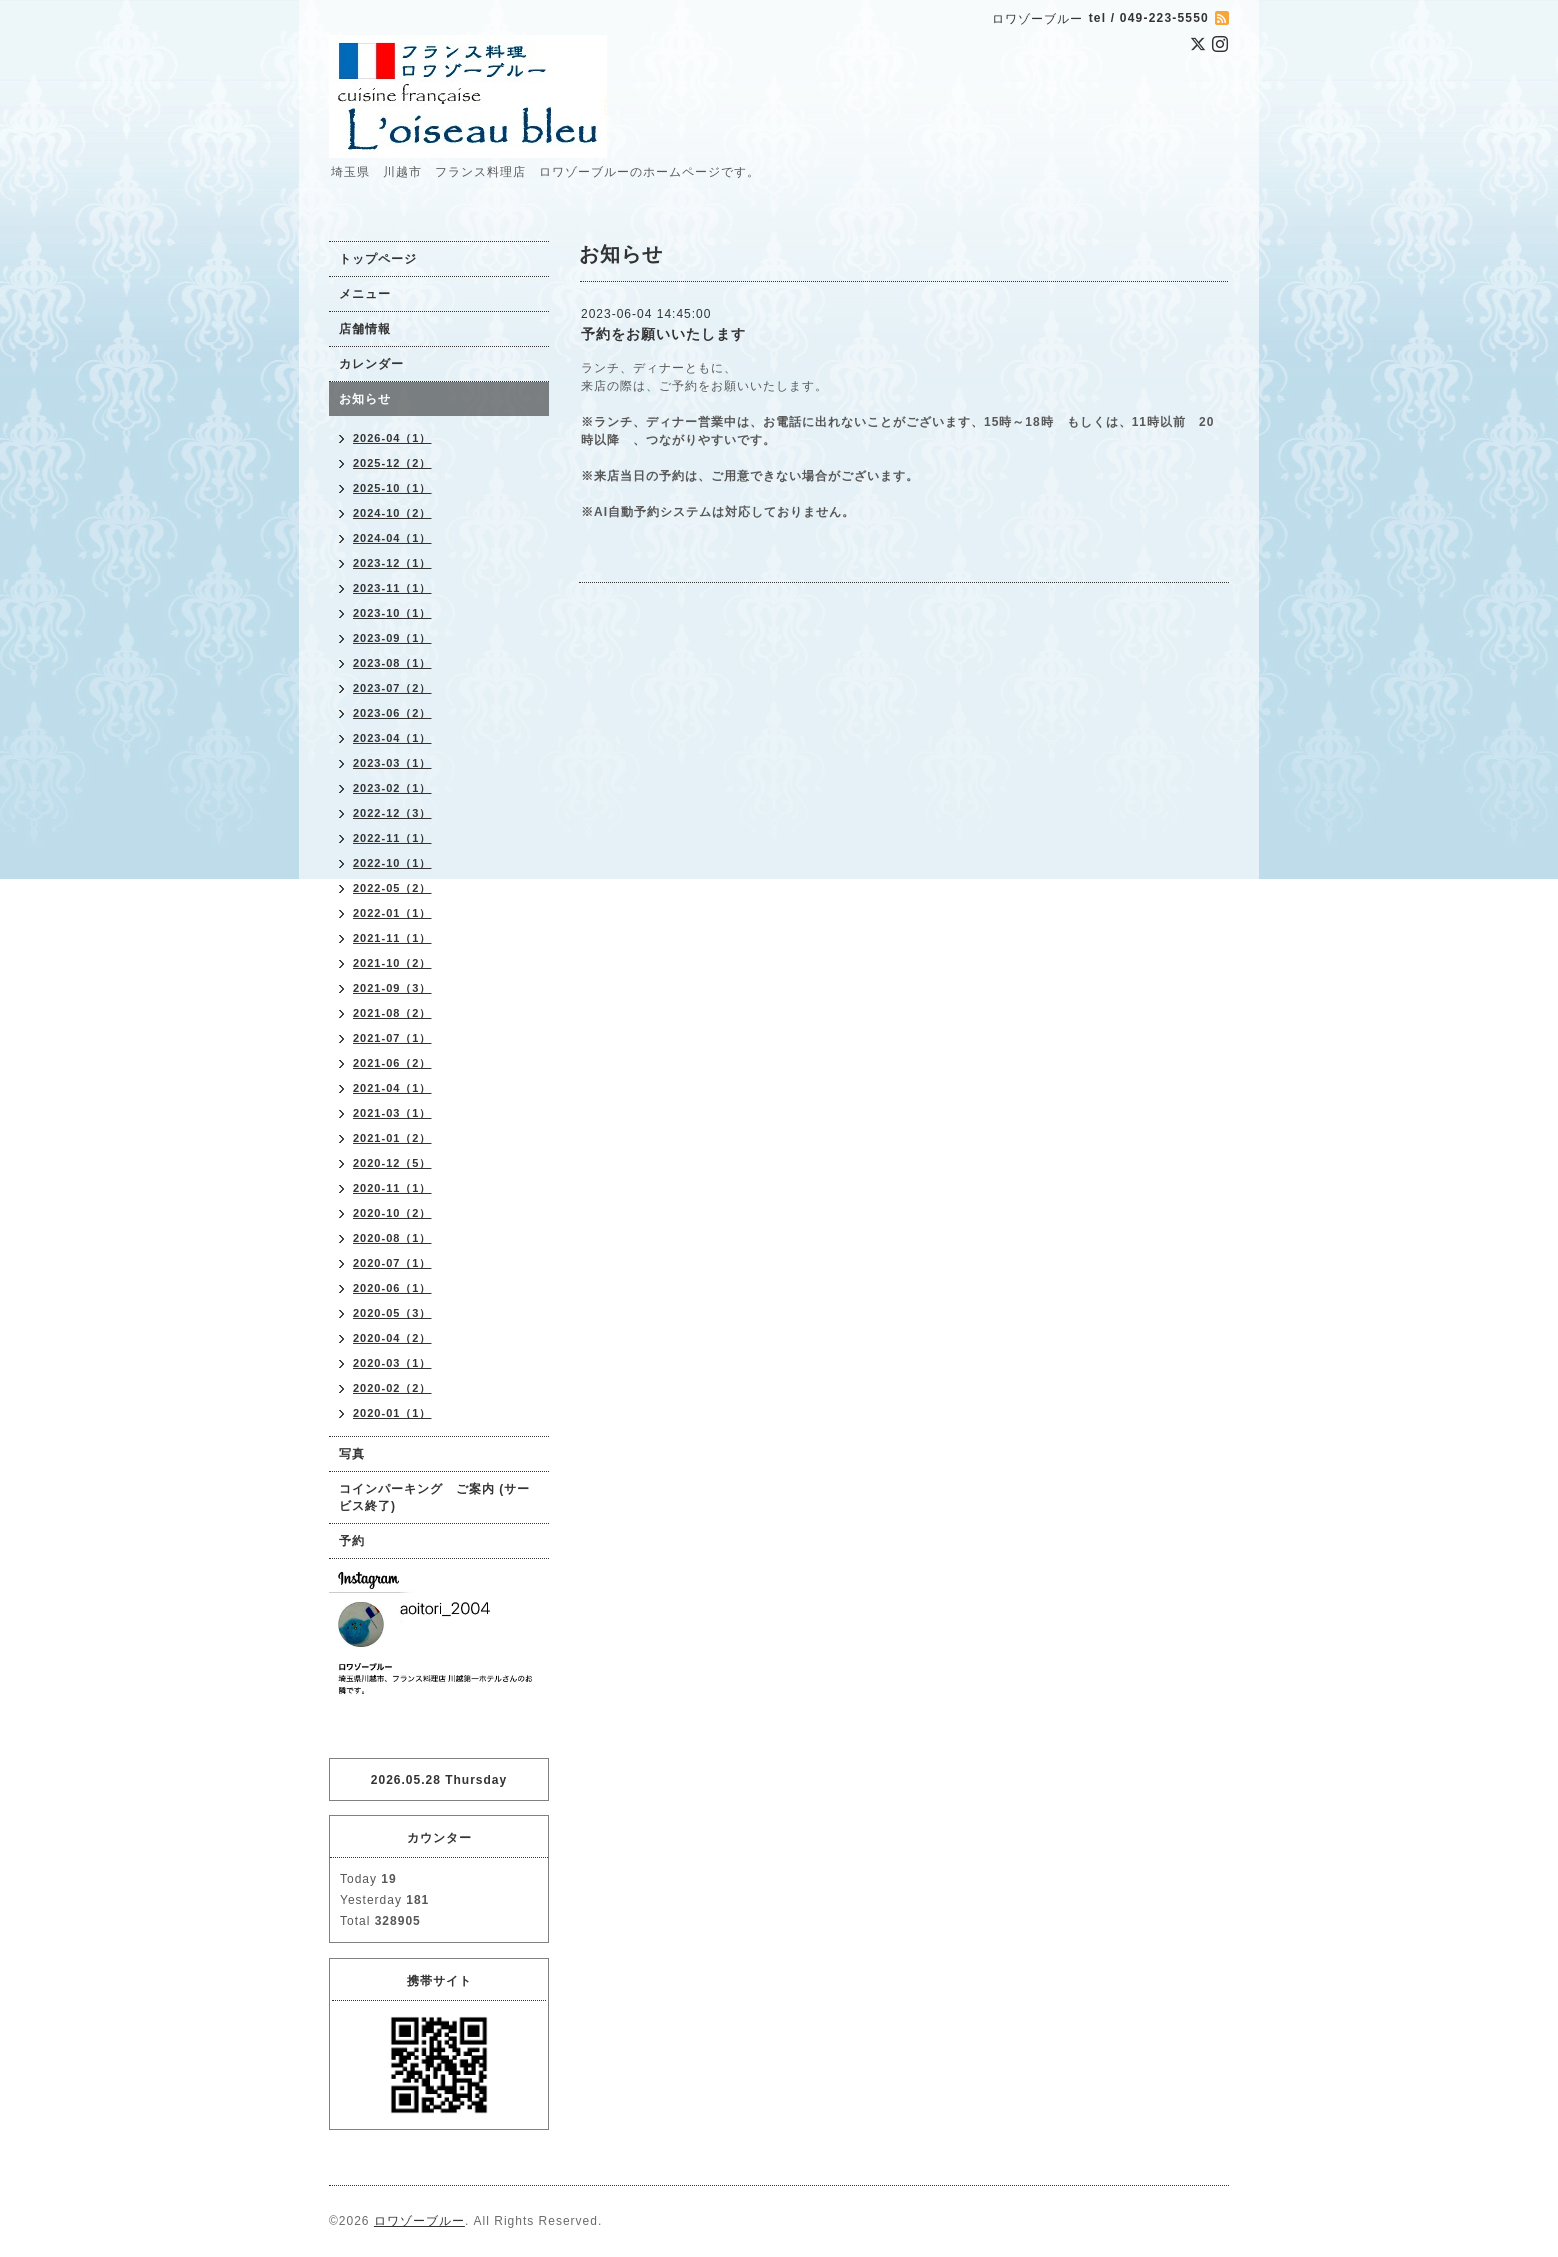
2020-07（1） (392, 1263)
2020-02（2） (392, 1388)
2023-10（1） (392, 613)
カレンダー (371, 364)
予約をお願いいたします (663, 334)
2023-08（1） (392, 663)
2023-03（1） (392, 763)
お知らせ (365, 399)
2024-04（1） (392, 538)
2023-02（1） (392, 788)
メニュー (365, 294)
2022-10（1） (392, 863)
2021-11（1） (392, 938)
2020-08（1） (392, 1238)
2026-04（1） (392, 438)
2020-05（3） (392, 1313)
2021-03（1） (392, 1113)
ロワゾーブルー (419, 2221)
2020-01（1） (392, 1413)
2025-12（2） (392, 463)
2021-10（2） (392, 963)
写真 (352, 1454)
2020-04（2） (392, 1338)
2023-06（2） (392, 713)
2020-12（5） (392, 1163)
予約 (352, 1541)
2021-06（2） (392, 1063)
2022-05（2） (392, 888)
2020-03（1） (392, 1363)
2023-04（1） (392, 738)
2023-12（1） (392, 563)
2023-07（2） (392, 688)
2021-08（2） (392, 1013)
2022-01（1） (392, 913)
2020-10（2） (392, 1213)
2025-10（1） (392, 488)
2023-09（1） (392, 638)
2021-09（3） (392, 988)
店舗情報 (365, 329)
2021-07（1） (392, 1038)
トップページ (378, 259)
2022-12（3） (392, 813)
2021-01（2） (392, 1138)
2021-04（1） (392, 1088)
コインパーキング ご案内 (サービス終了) (434, 1497)
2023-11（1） (392, 588)
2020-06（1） (392, 1288)
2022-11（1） (392, 838)
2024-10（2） (392, 513)
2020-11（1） (392, 1188)
